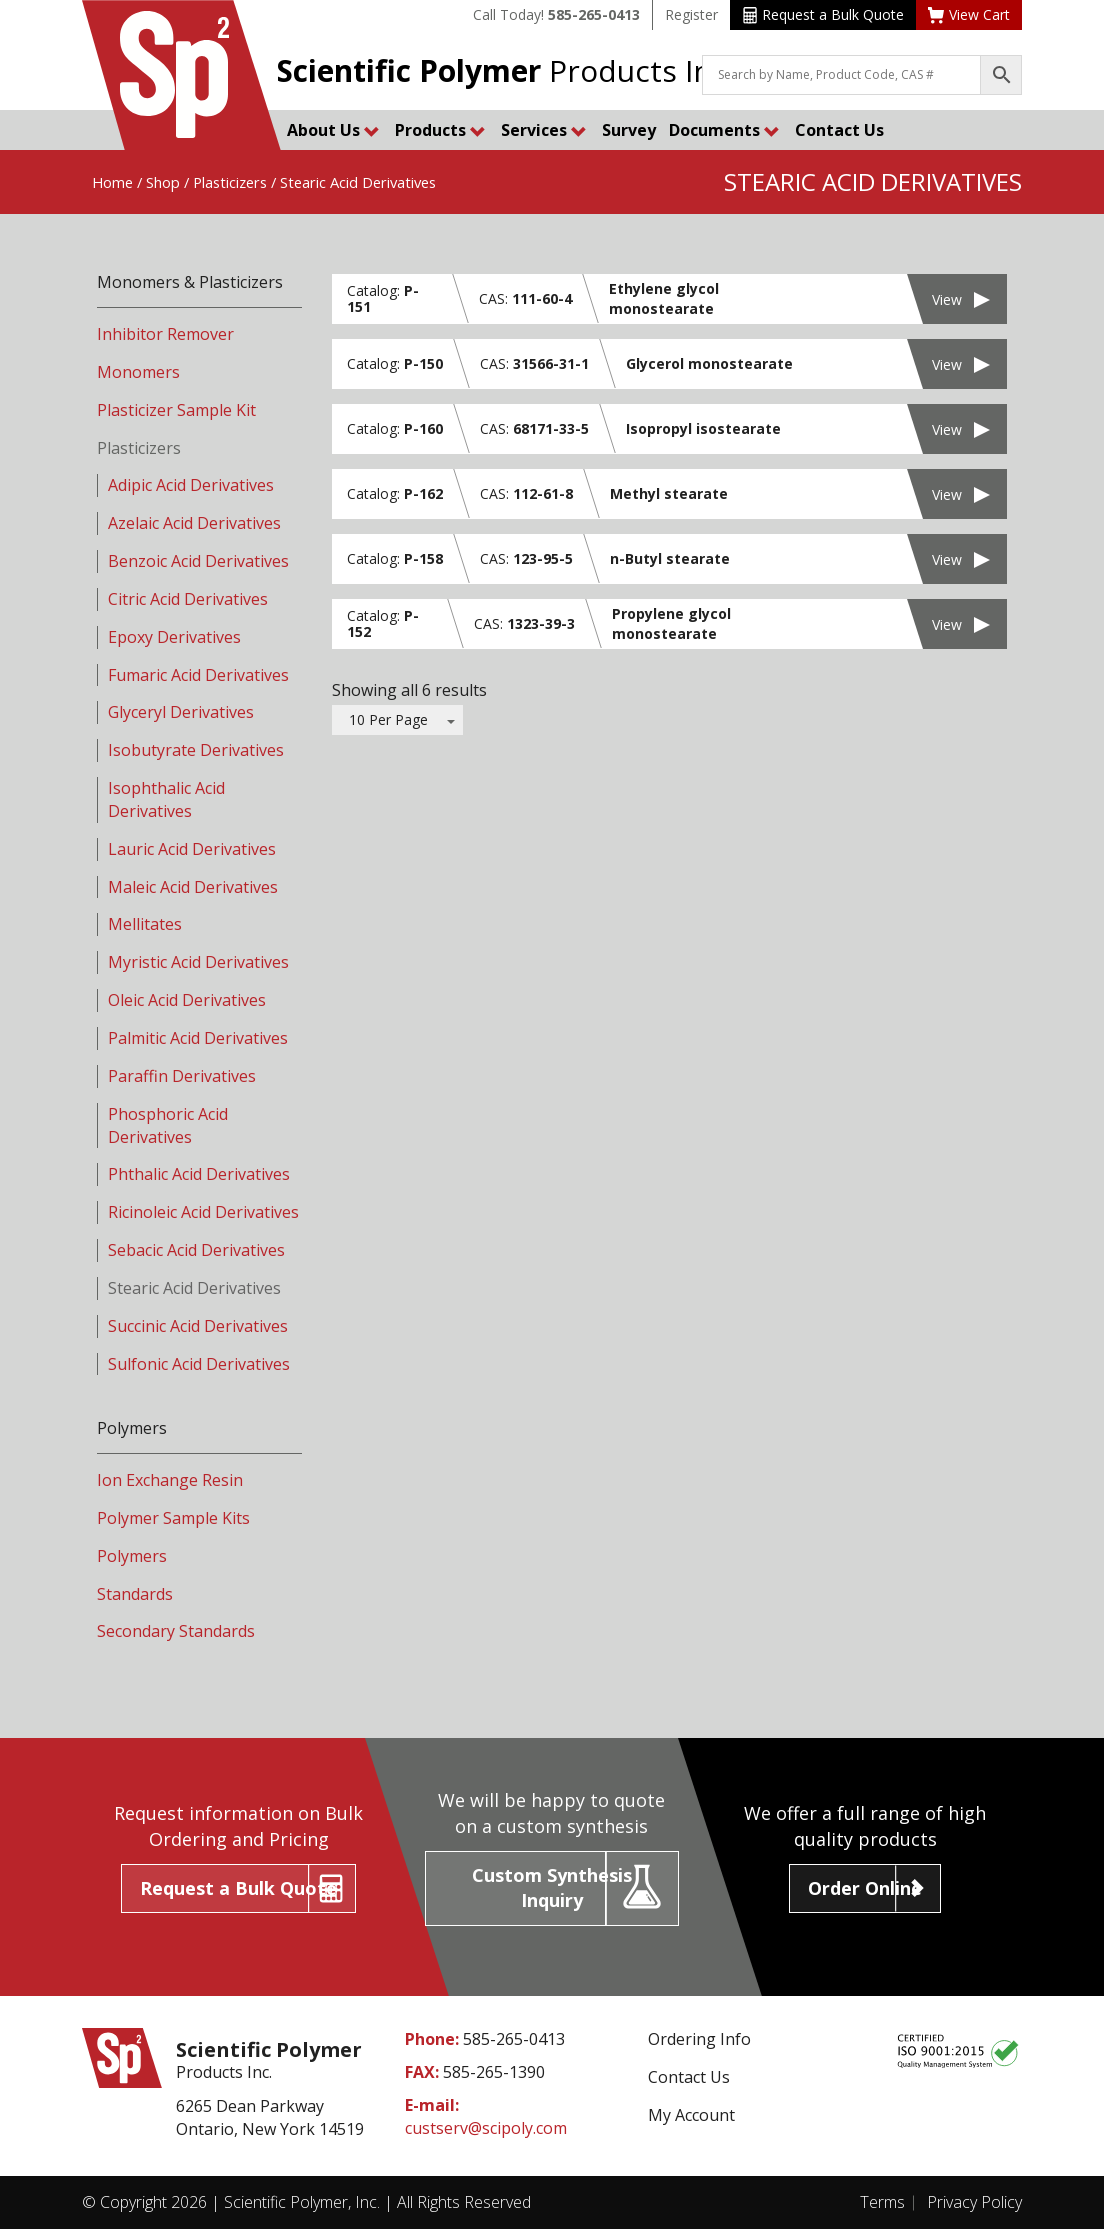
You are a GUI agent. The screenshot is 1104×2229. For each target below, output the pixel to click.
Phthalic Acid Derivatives (199, 1174)
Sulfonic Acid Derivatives (199, 1364)
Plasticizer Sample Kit (176, 410)
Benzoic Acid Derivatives (198, 561)
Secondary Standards (176, 1631)
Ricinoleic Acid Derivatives (203, 1212)
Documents (724, 130)
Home (112, 182)
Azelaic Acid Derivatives (194, 523)
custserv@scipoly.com (486, 2128)
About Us (333, 130)
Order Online (865, 1888)
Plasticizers (230, 182)
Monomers (138, 372)
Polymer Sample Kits (173, 1518)
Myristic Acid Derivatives (198, 962)
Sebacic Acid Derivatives (196, 1250)
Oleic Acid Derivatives (187, 1000)
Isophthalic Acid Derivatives (166, 799)
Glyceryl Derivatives (181, 712)
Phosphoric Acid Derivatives (168, 1125)
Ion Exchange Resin (170, 1480)
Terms (882, 2202)
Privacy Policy (974, 2202)
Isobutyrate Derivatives (196, 750)
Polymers (132, 1556)
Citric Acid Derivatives (188, 599)
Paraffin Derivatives (182, 1076)
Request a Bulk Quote (823, 14)
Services (544, 130)
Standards (135, 1594)
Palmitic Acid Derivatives (198, 1038)
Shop (163, 182)
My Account (691, 2115)
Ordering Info (699, 2039)
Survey (629, 130)
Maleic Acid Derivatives (193, 887)
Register (691, 14)
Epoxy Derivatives (174, 637)
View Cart (969, 14)
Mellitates (145, 924)
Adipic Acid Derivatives (191, 485)
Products (440, 130)
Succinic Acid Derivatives (198, 1326)
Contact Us (839, 130)
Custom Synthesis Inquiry (552, 1888)
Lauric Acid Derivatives (192, 849)
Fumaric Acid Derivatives (198, 675)
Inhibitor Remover (165, 334)
